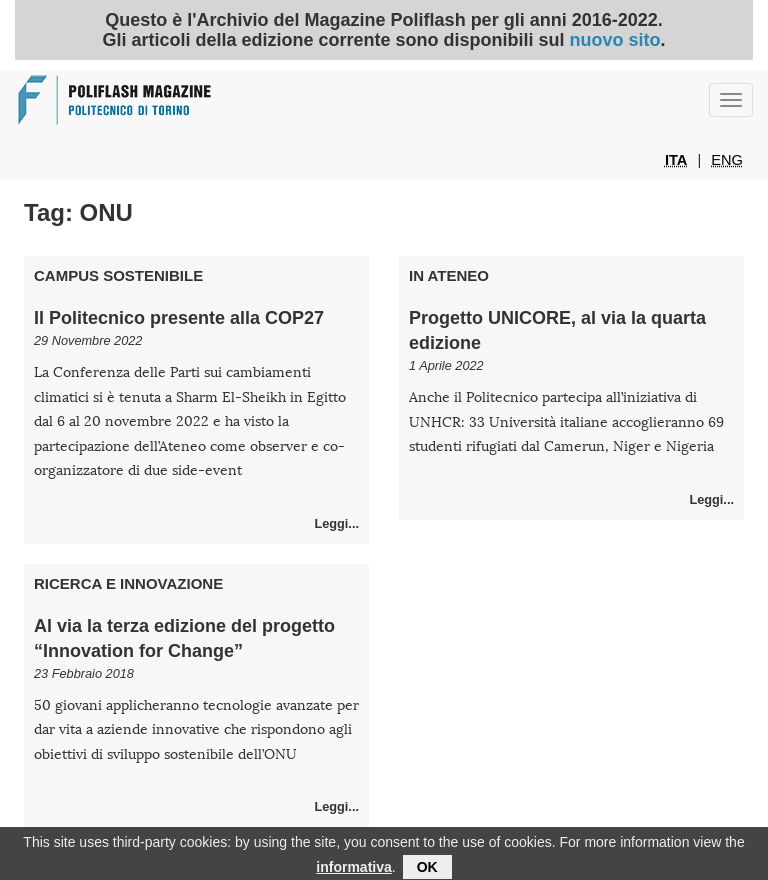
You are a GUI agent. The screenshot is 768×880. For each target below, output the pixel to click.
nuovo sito (615, 40)
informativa (353, 869)
